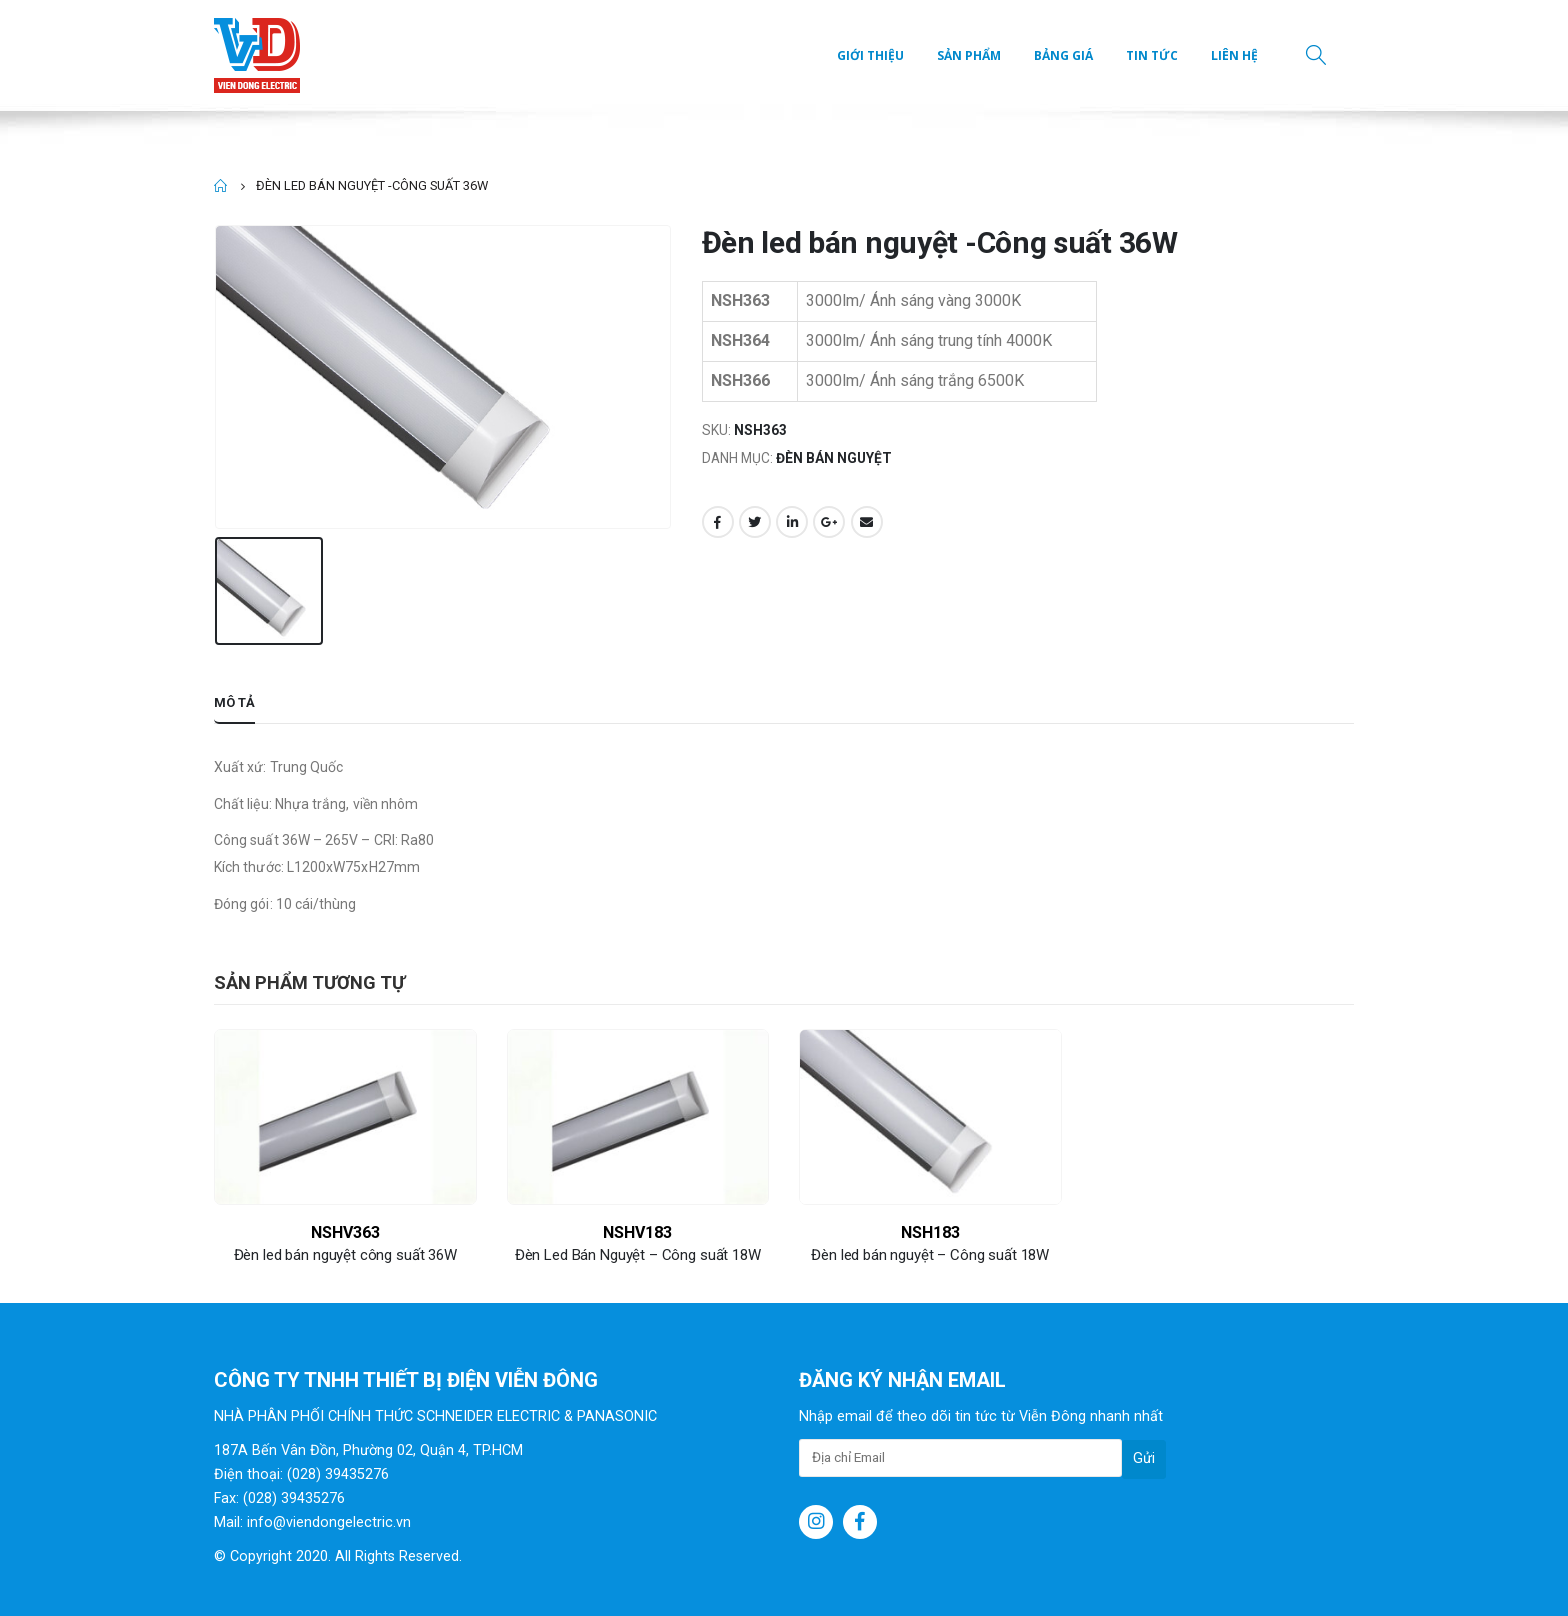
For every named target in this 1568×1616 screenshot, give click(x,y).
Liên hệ (1234, 55)
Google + (829, 522)
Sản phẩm (969, 55)
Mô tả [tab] (234, 702)
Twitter (755, 522)
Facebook (718, 522)
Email (867, 522)
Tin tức (1152, 55)
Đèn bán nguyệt (834, 458)
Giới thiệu (870, 55)
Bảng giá (1063, 55)
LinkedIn (792, 522)
